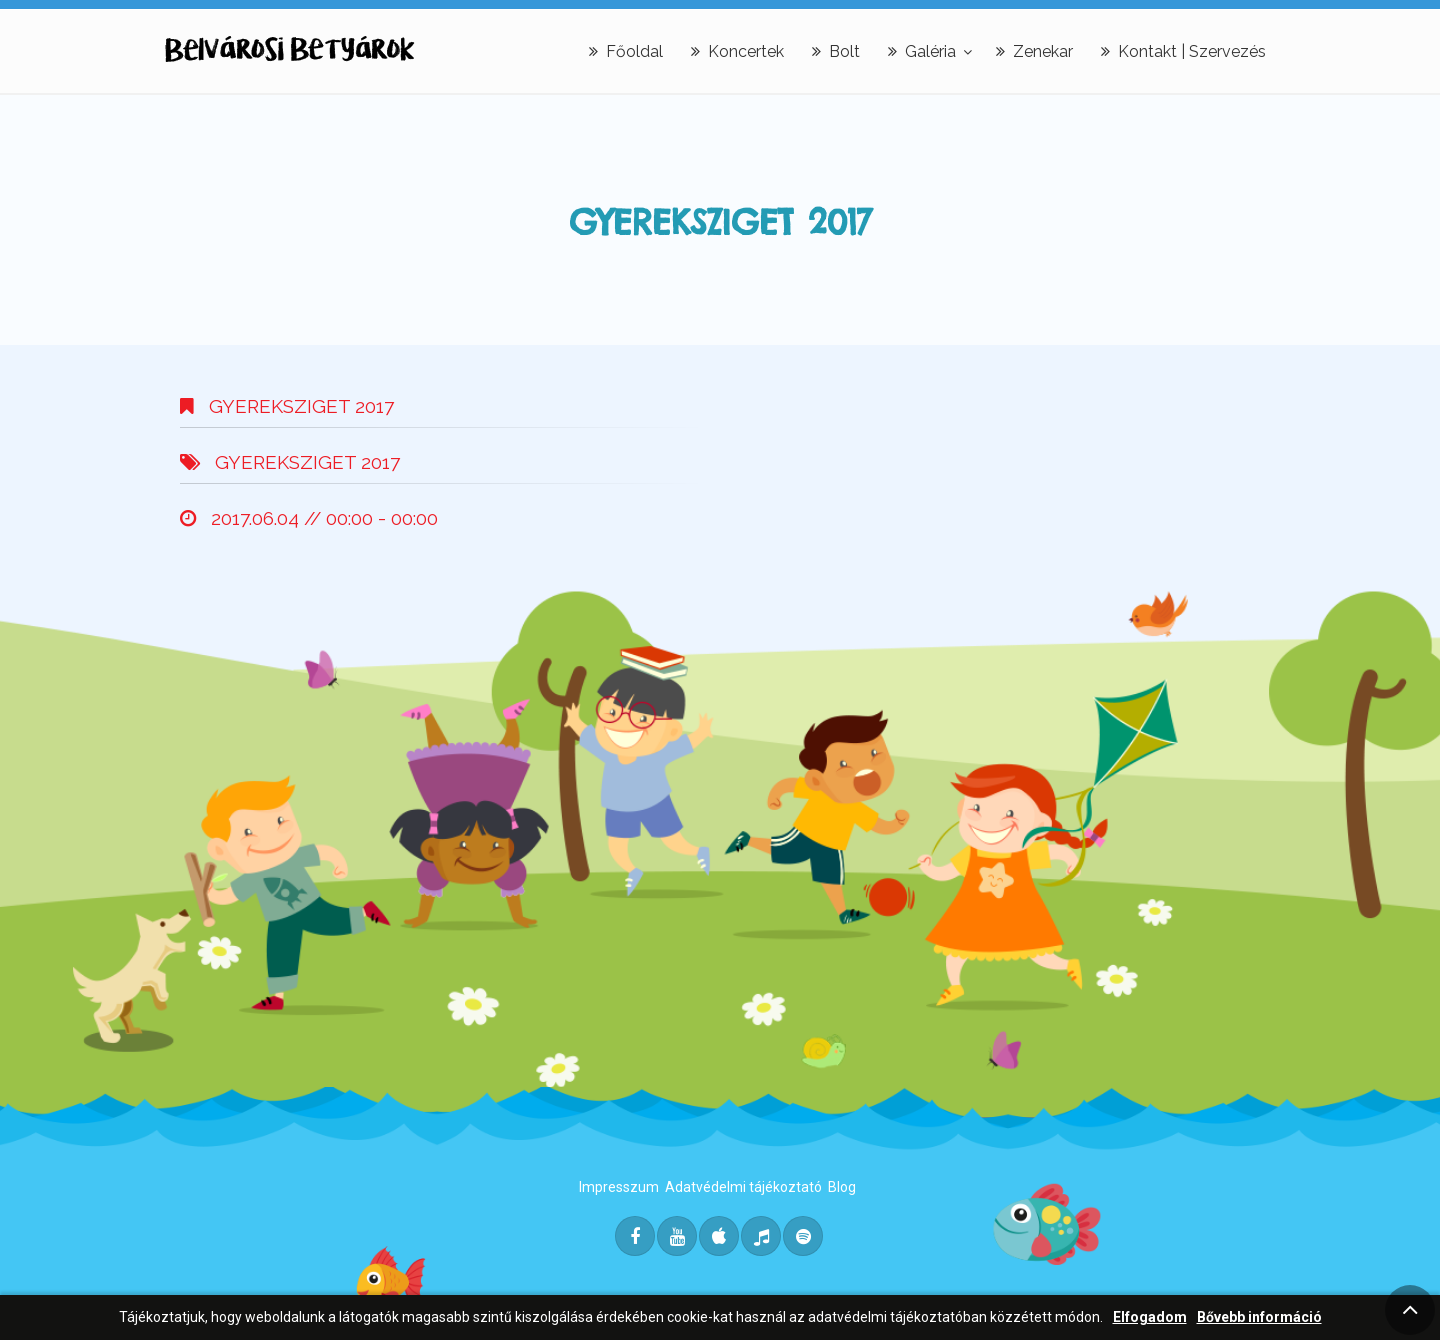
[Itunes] (719, 1236)
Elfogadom (1150, 1317)
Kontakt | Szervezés (1183, 51)
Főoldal (626, 51)
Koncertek (737, 51)
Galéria (922, 51)
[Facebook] (635, 1236)
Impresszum (619, 1187)
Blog (842, 1187)
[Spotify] (803, 1236)
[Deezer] (761, 1236)
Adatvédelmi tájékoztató (743, 1187)
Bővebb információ (1259, 1317)
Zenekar (1034, 51)
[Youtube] (677, 1236)
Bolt (836, 51)
